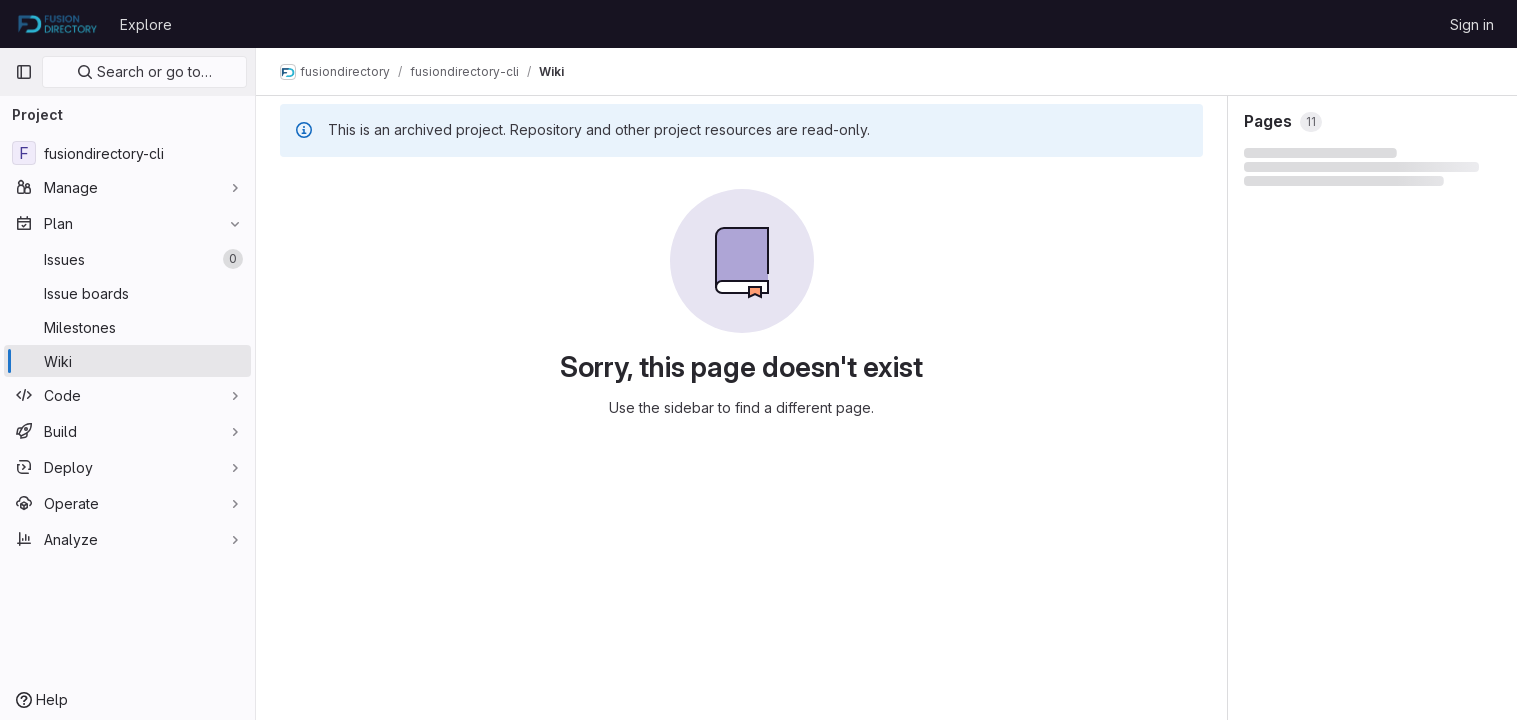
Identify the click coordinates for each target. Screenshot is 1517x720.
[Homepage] (57, 24)
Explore (146, 24)
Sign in (1472, 24)
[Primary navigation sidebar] (24, 72)
